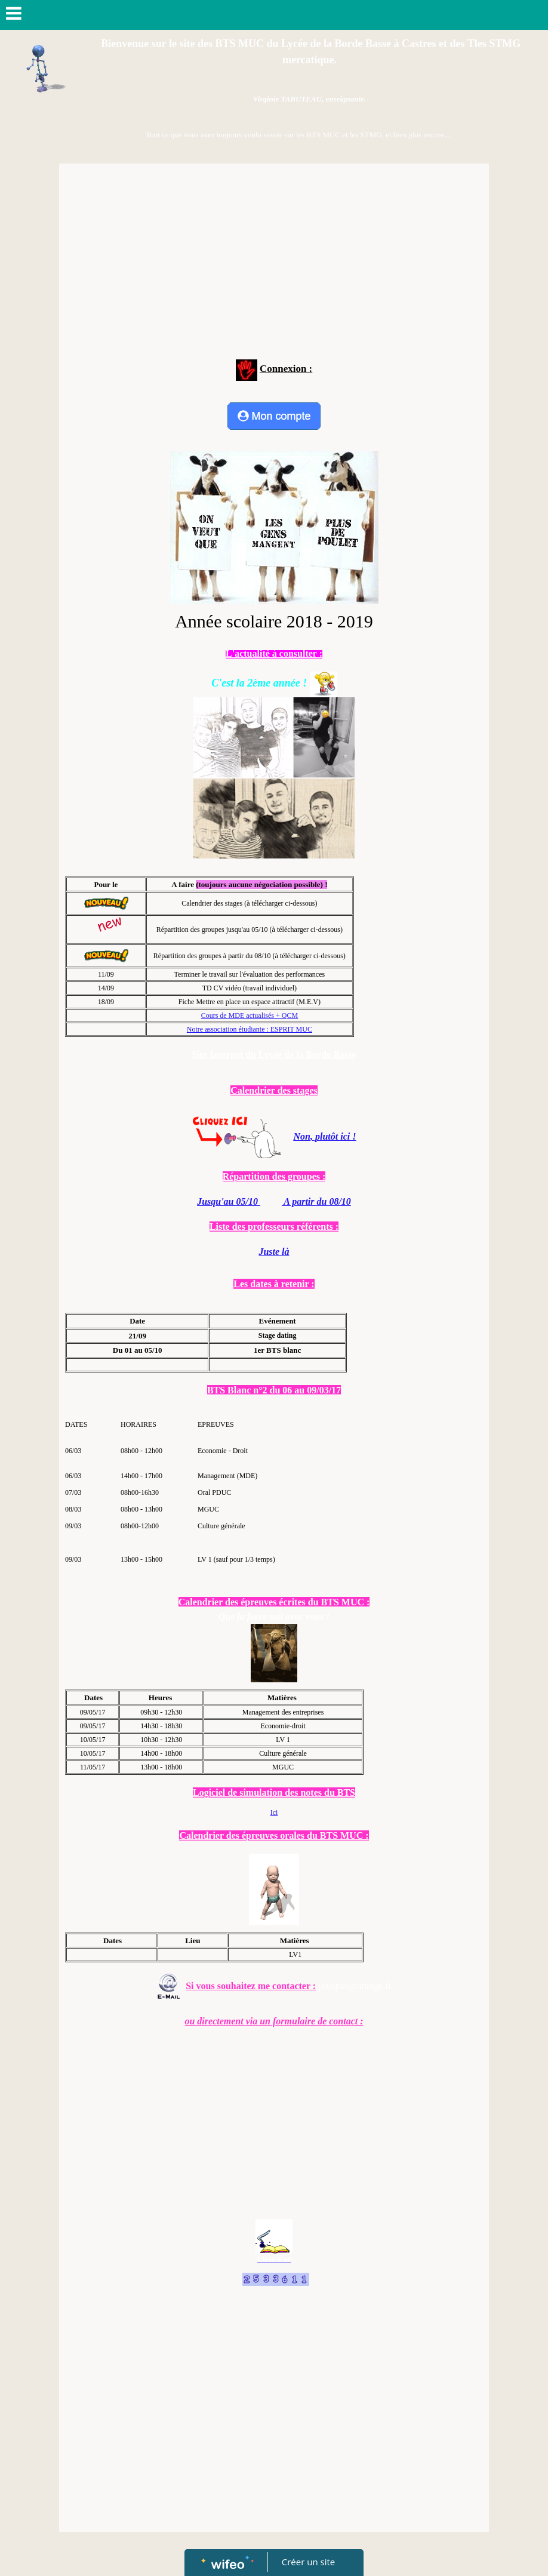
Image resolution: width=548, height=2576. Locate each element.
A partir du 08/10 (316, 1201)
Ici (274, 1812)
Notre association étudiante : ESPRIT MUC (249, 1029)
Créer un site (308, 2562)
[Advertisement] (274, 259)
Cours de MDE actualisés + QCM (249, 1015)
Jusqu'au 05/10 (228, 1201)
